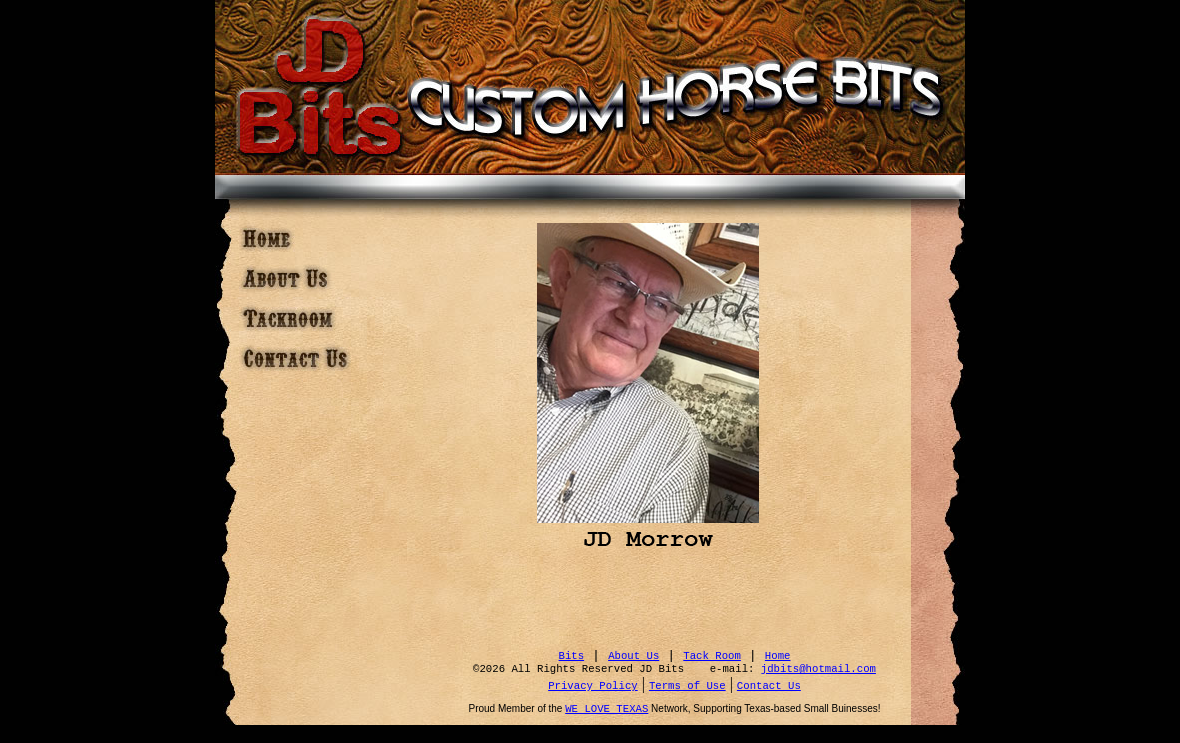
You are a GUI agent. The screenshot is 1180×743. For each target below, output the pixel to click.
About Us (633, 656)
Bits (572, 656)
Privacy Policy (593, 686)
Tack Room (712, 656)
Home (778, 656)
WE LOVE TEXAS (606, 709)
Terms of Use (687, 686)
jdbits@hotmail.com (818, 669)
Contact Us (769, 686)
